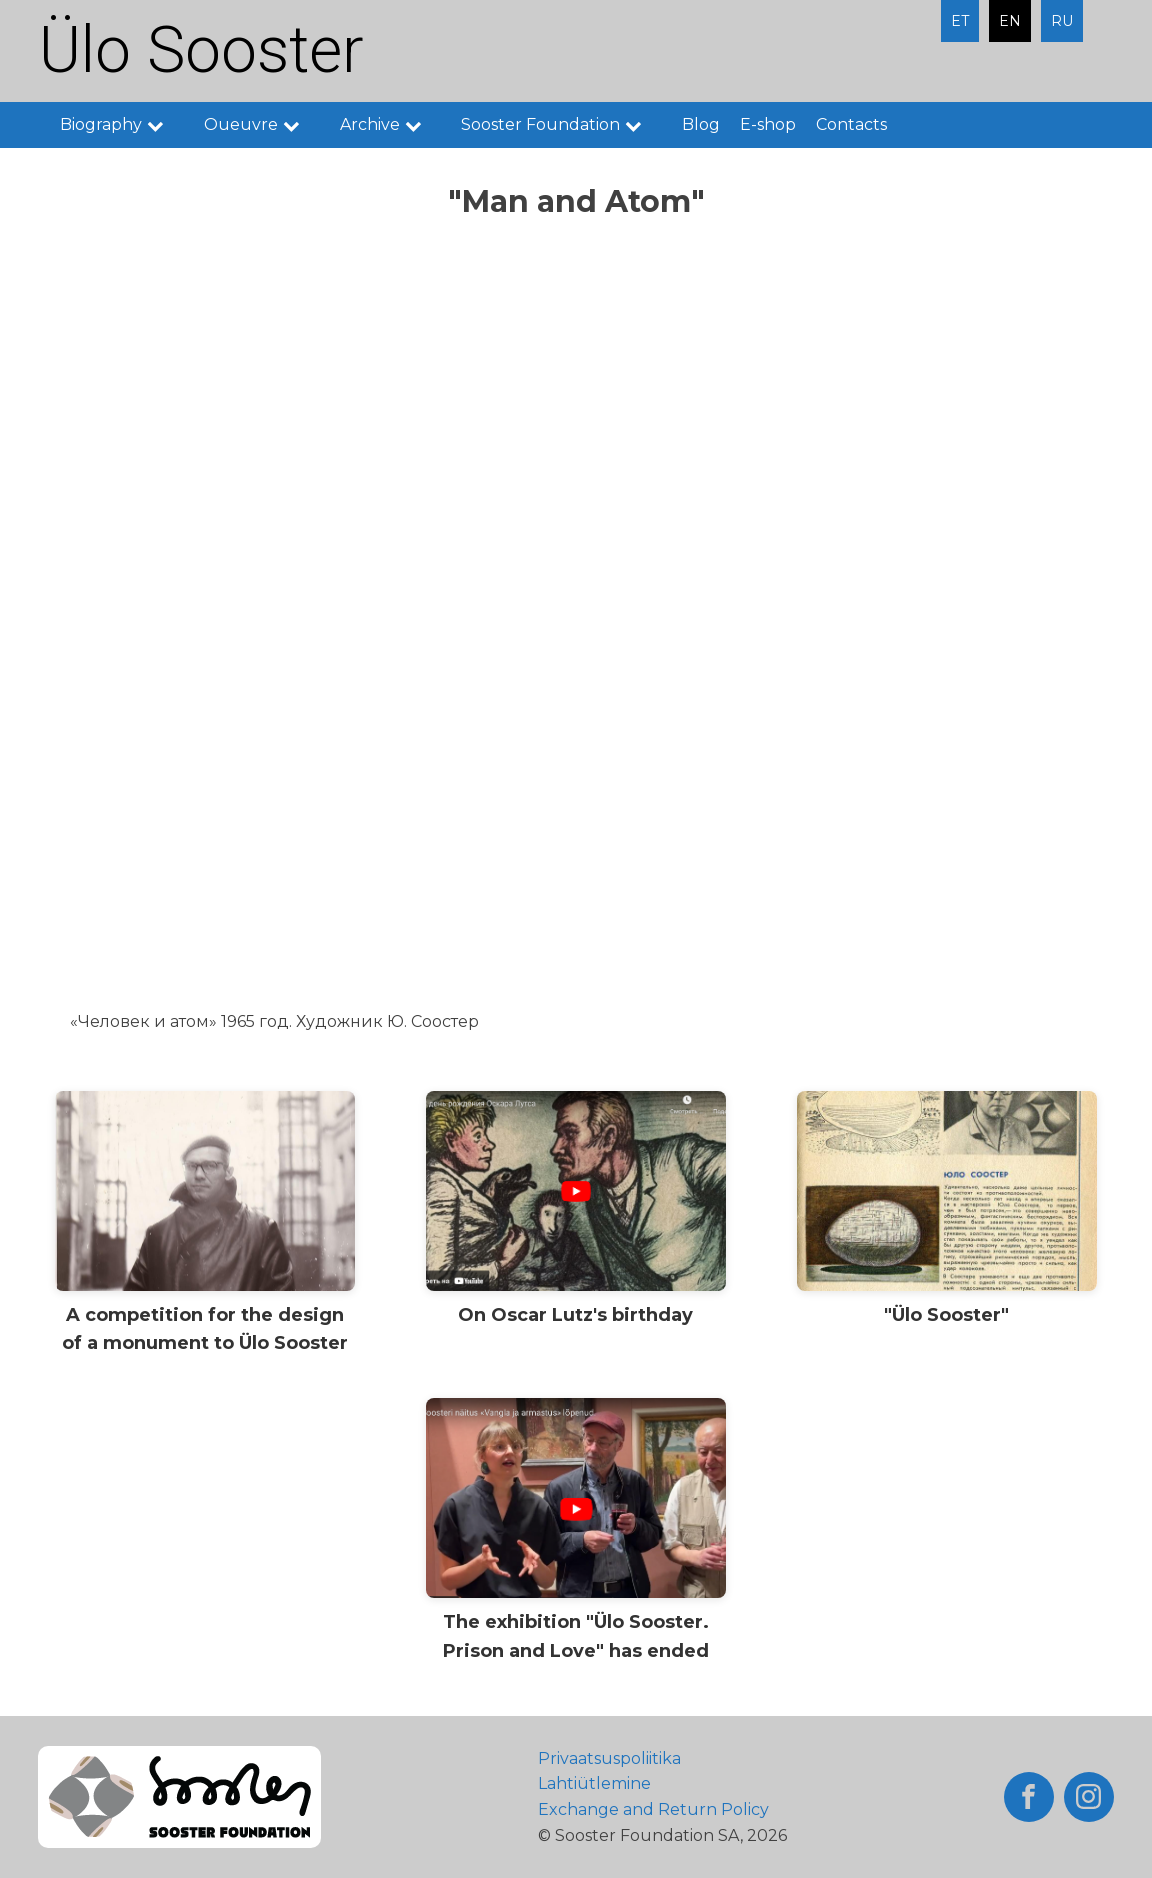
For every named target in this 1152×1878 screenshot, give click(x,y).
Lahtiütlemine (594, 1783)
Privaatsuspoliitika (609, 1758)
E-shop (768, 124)
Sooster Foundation (561, 124)
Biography (122, 124)
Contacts (851, 124)
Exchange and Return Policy (653, 1809)
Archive (391, 124)
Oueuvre (262, 124)
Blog (701, 124)
